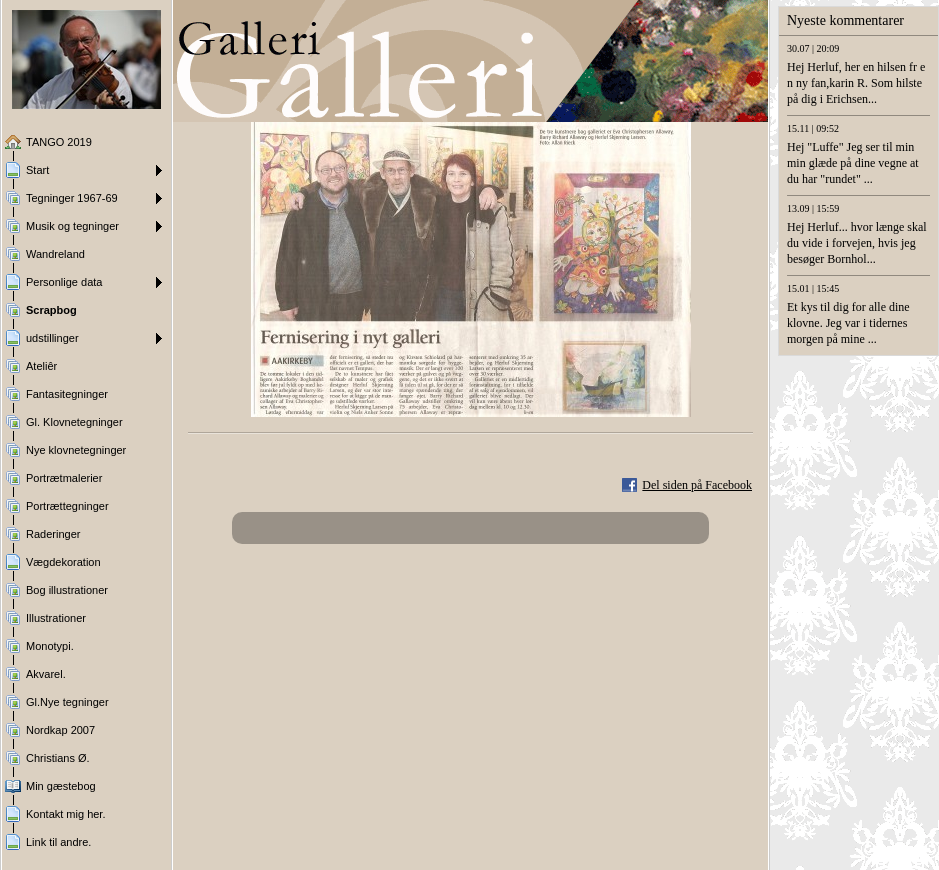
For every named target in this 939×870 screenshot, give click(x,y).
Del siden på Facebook (697, 485)
